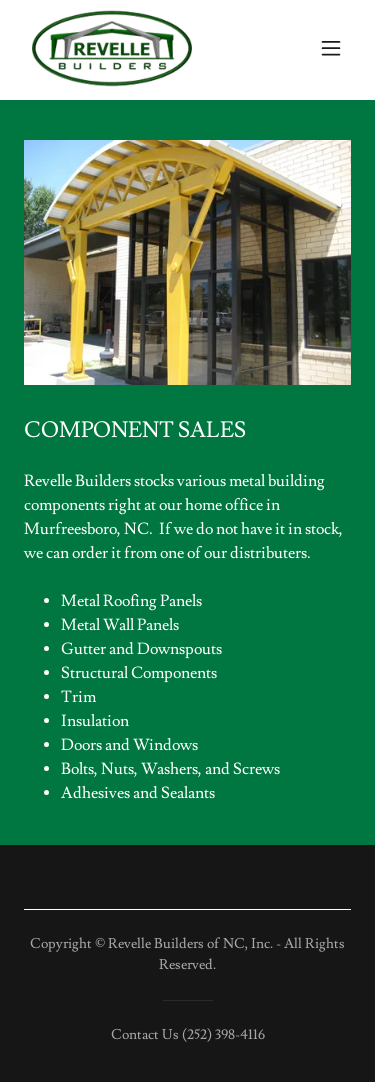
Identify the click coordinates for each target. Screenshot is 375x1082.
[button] (331, 48)
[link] (112, 48)
